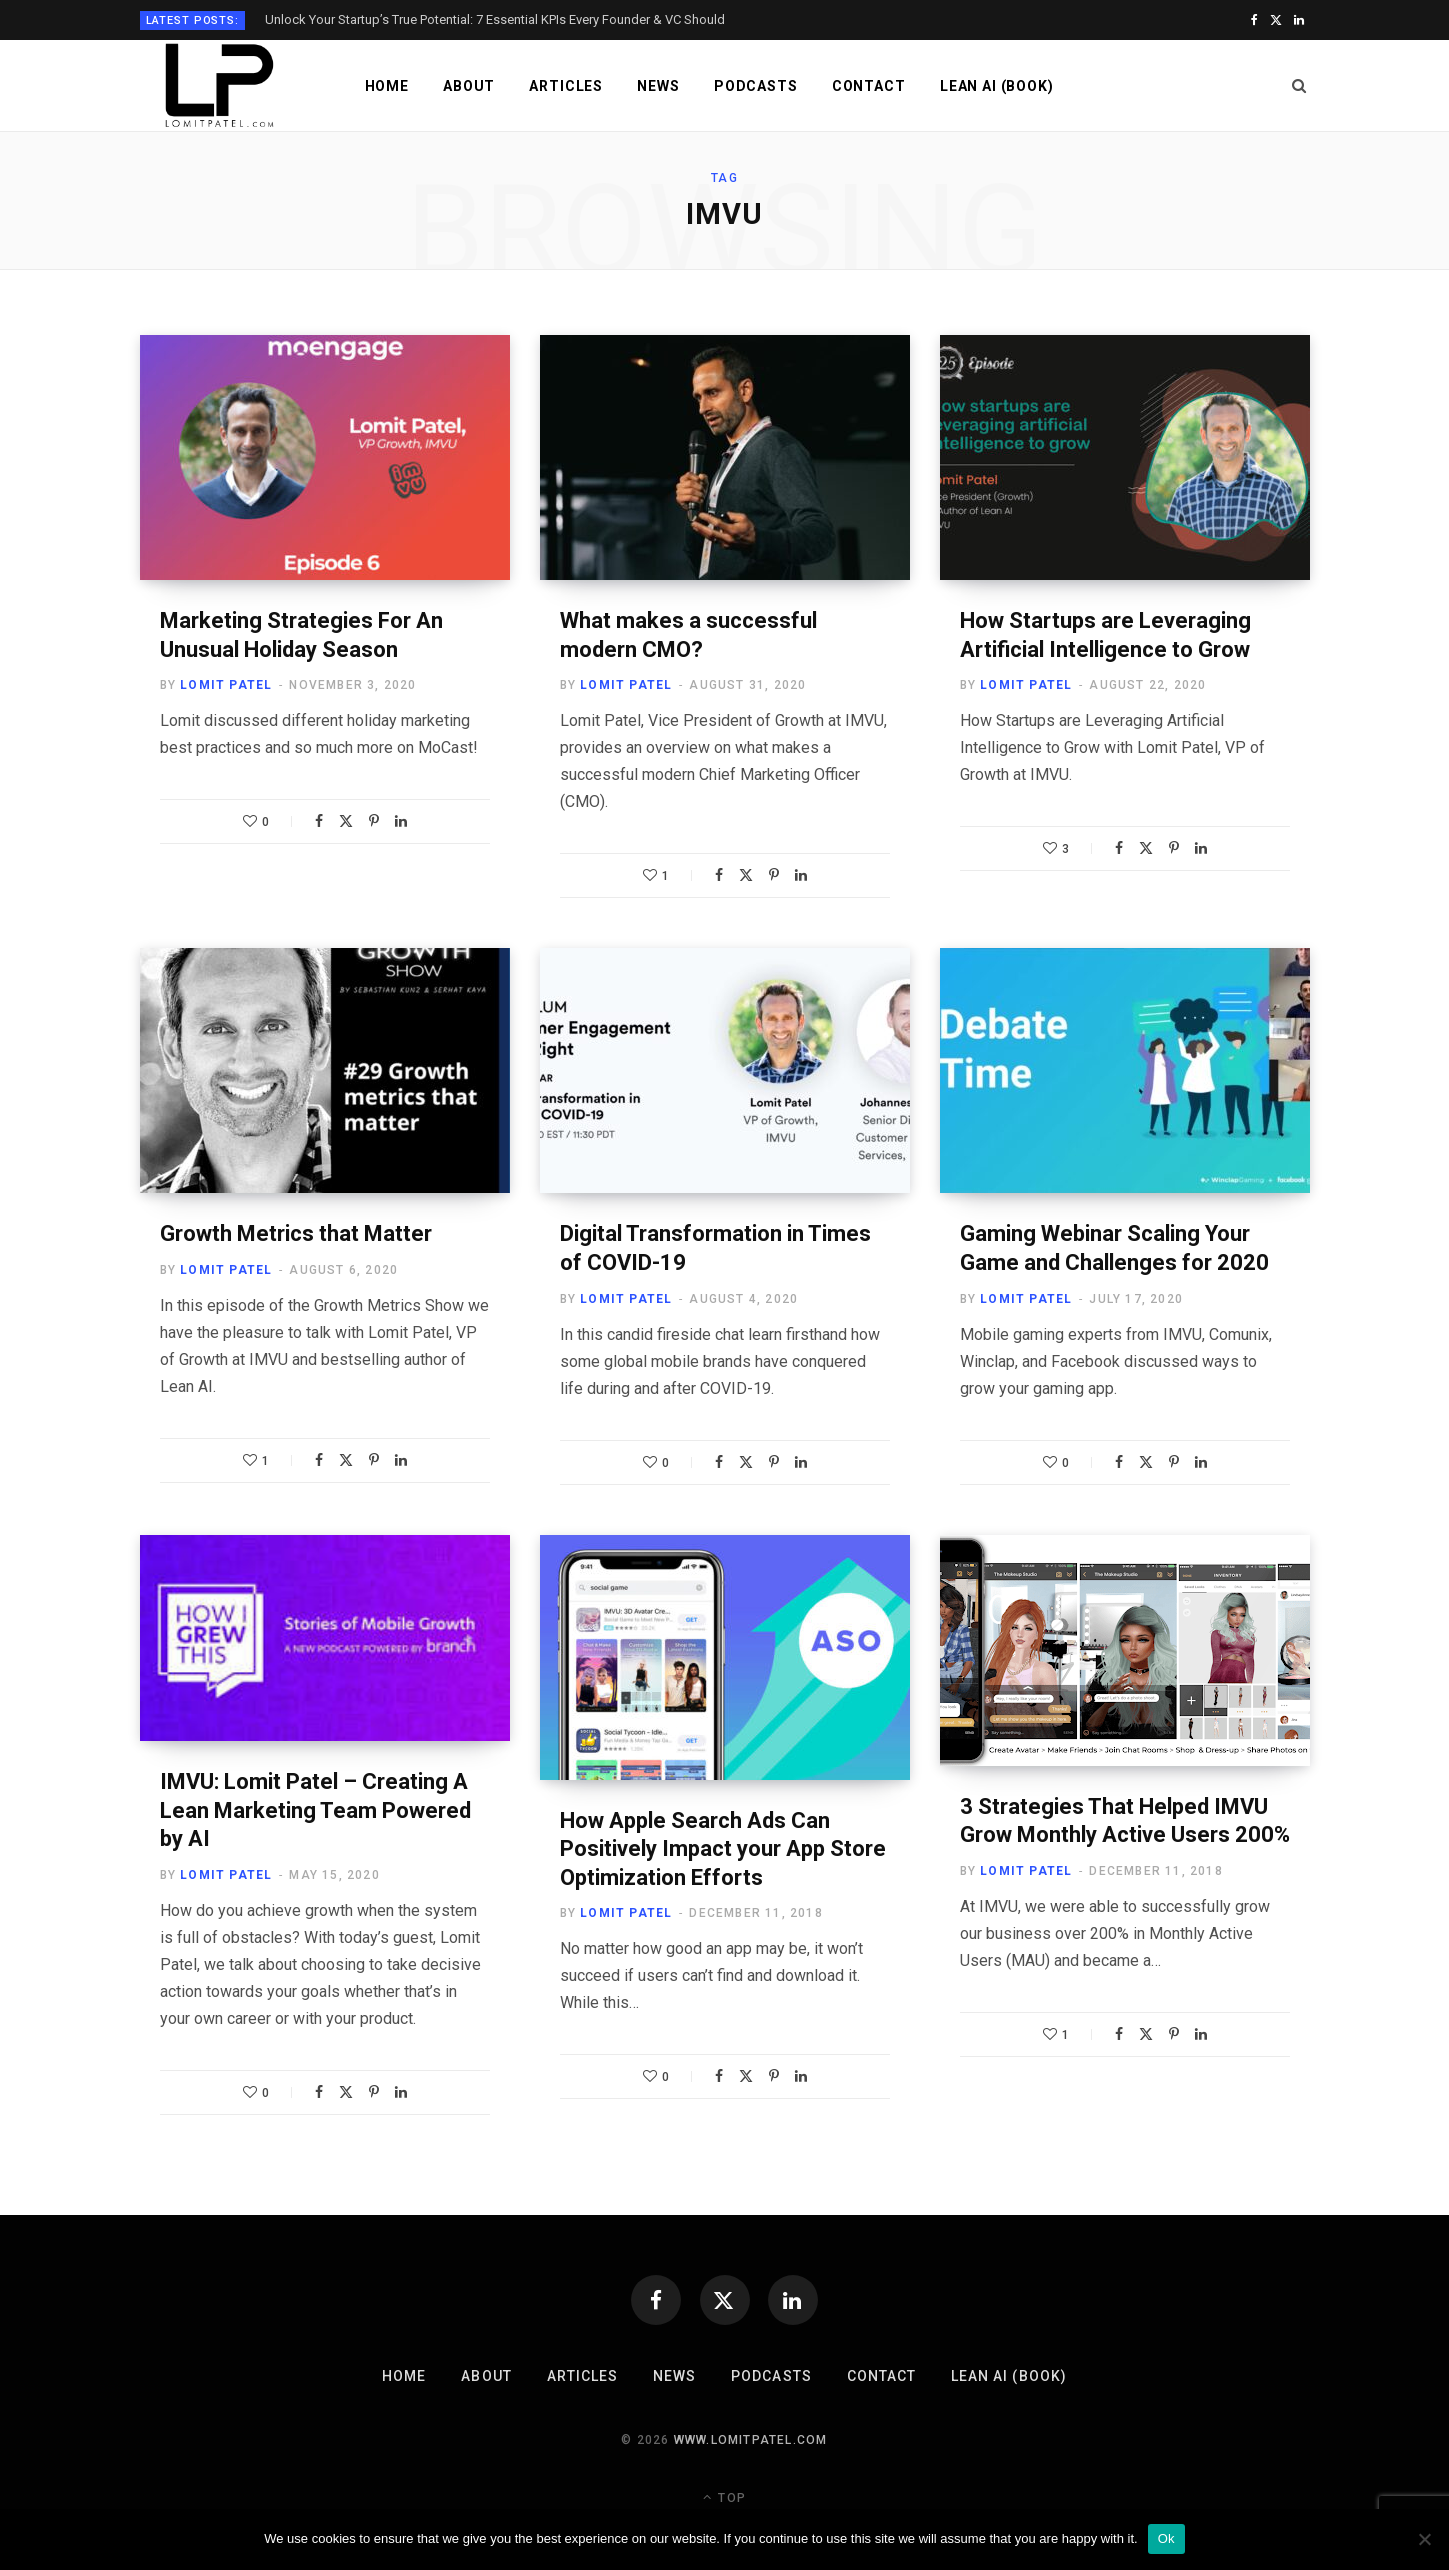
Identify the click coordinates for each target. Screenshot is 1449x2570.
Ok (1166, 2538)
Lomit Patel (226, 685)
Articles (566, 86)
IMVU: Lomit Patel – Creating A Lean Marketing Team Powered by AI (315, 1810)
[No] (1424, 2539)
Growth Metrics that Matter (296, 1233)
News (658, 86)
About (469, 86)
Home (387, 86)
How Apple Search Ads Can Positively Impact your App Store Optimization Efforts (723, 1849)
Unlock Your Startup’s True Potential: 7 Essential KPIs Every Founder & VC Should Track (495, 19)
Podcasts (756, 86)
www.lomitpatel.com (751, 2440)
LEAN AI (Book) (997, 86)
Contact (869, 86)
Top (724, 2497)
